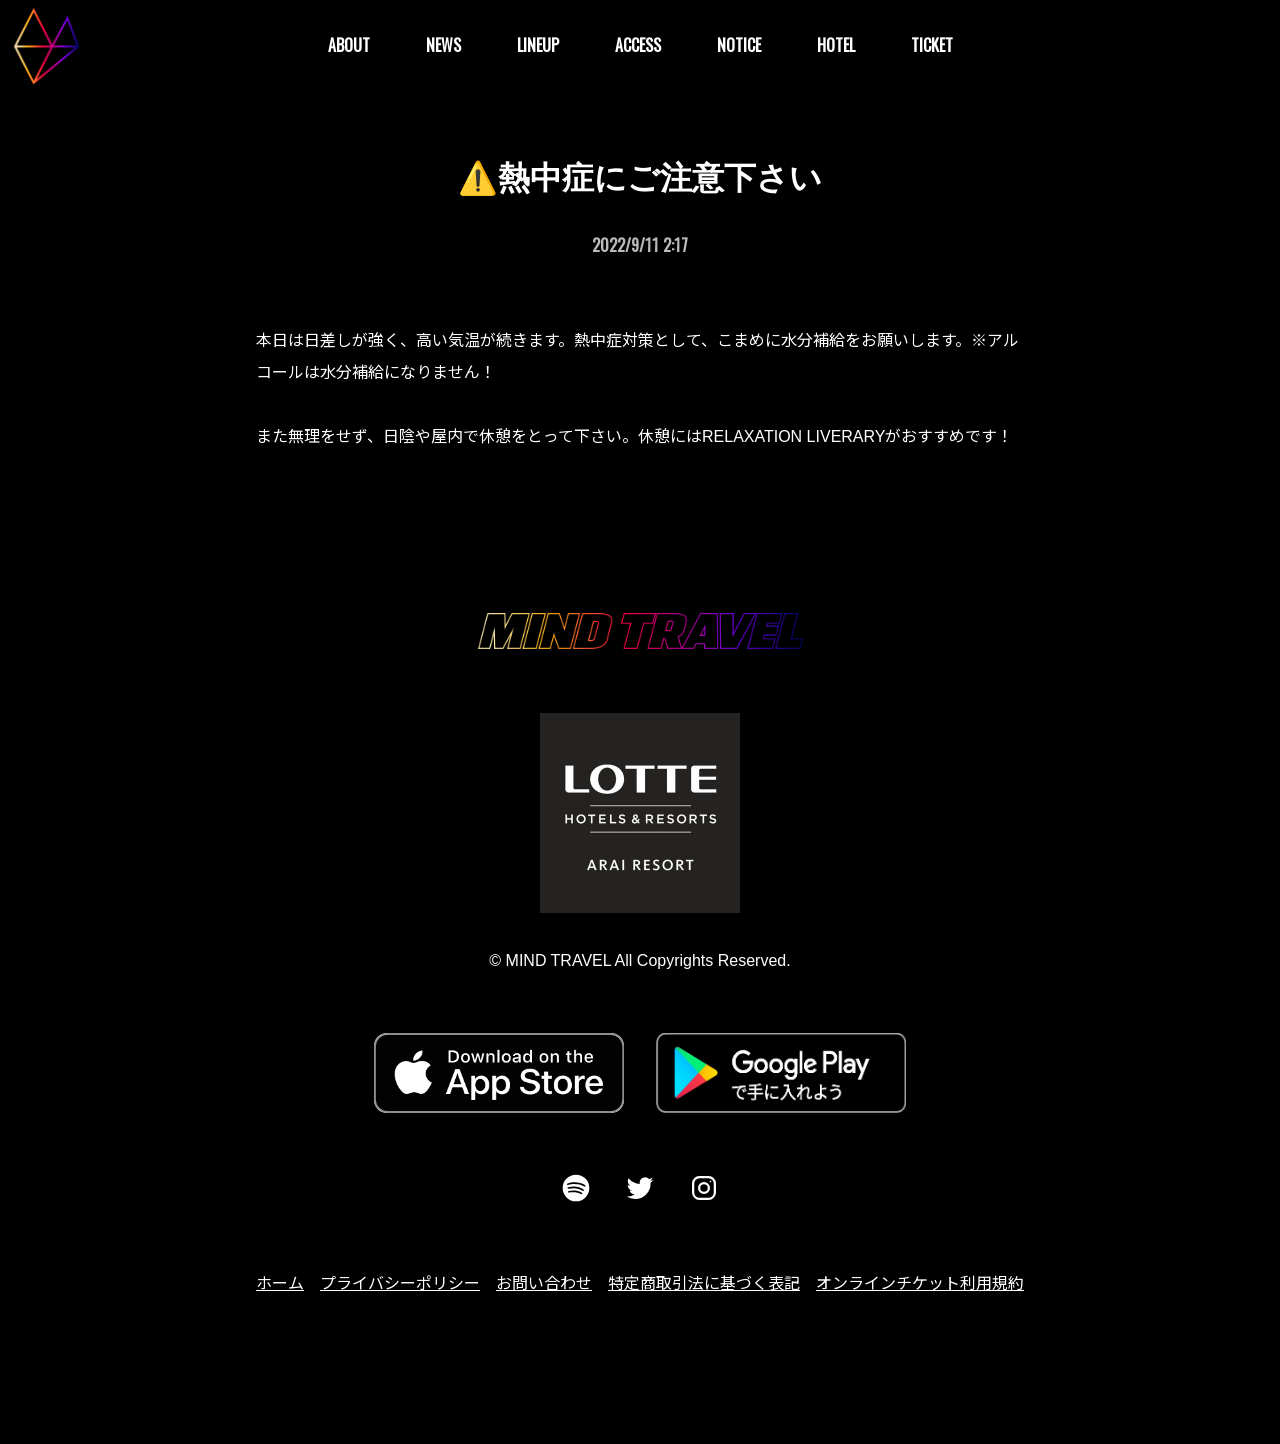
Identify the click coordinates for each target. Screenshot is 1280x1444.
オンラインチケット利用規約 (920, 1283)
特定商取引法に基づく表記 (704, 1283)
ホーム (280, 1283)
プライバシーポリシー (400, 1283)
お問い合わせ (544, 1283)
